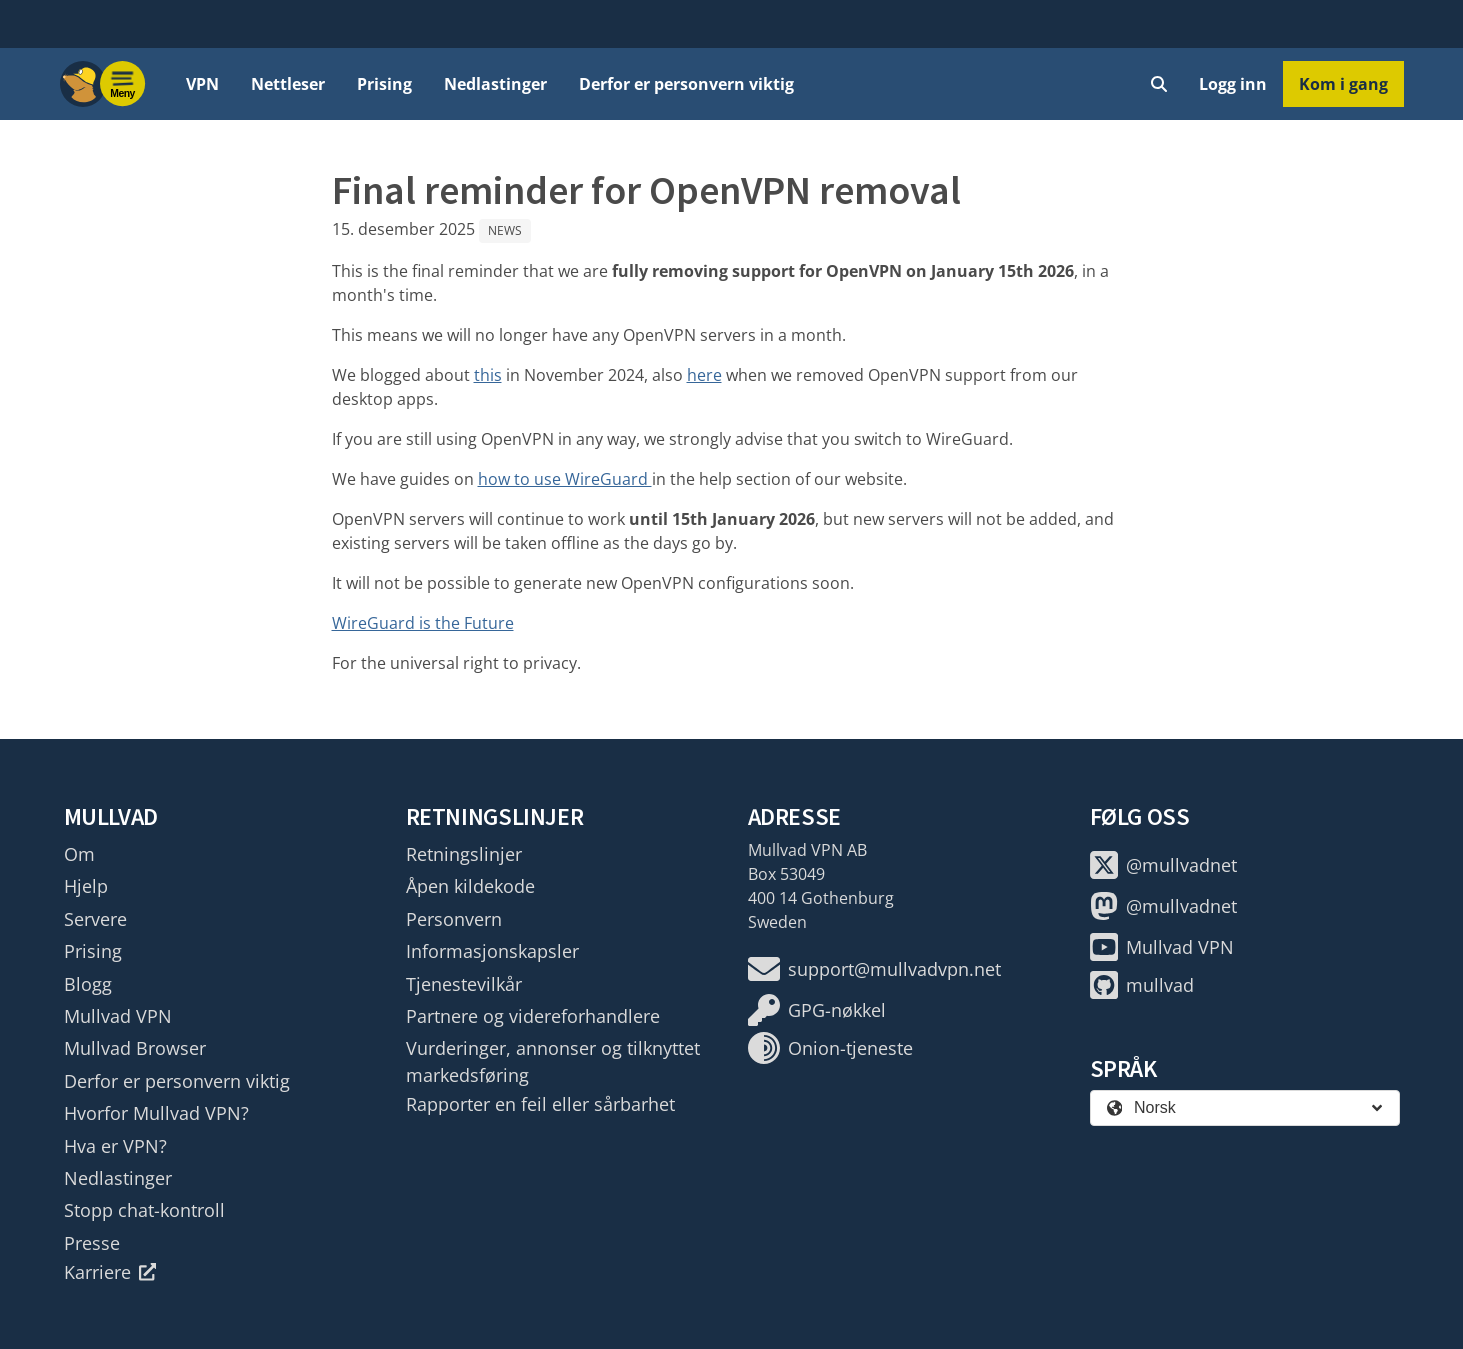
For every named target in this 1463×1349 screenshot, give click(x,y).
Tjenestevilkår (464, 984)
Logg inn (1233, 84)
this (488, 375)
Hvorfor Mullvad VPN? (156, 1113)
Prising (384, 84)
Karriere (110, 1272)
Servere (95, 919)
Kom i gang (1343, 84)
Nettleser (288, 84)
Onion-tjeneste (830, 1048)
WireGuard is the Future (423, 623)
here (704, 375)
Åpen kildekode (470, 886)
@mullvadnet (1163, 865)
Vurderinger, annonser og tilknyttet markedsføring (553, 1061)
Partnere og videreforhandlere (533, 1016)
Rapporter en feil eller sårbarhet (540, 1104)
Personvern (454, 919)
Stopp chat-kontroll (144, 1210)
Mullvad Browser (135, 1048)
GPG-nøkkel (817, 1010)
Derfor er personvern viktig (686, 84)
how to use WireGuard (565, 479)
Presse (92, 1243)
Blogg (88, 984)
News (505, 230)
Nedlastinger (495, 84)
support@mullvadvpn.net (874, 969)
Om (79, 854)
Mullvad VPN (118, 1016)
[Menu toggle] (123, 84)
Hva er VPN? (115, 1146)
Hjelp (86, 886)
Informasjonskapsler (492, 951)
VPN (202, 84)
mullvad (1142, 985)
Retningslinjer (464, 854)
